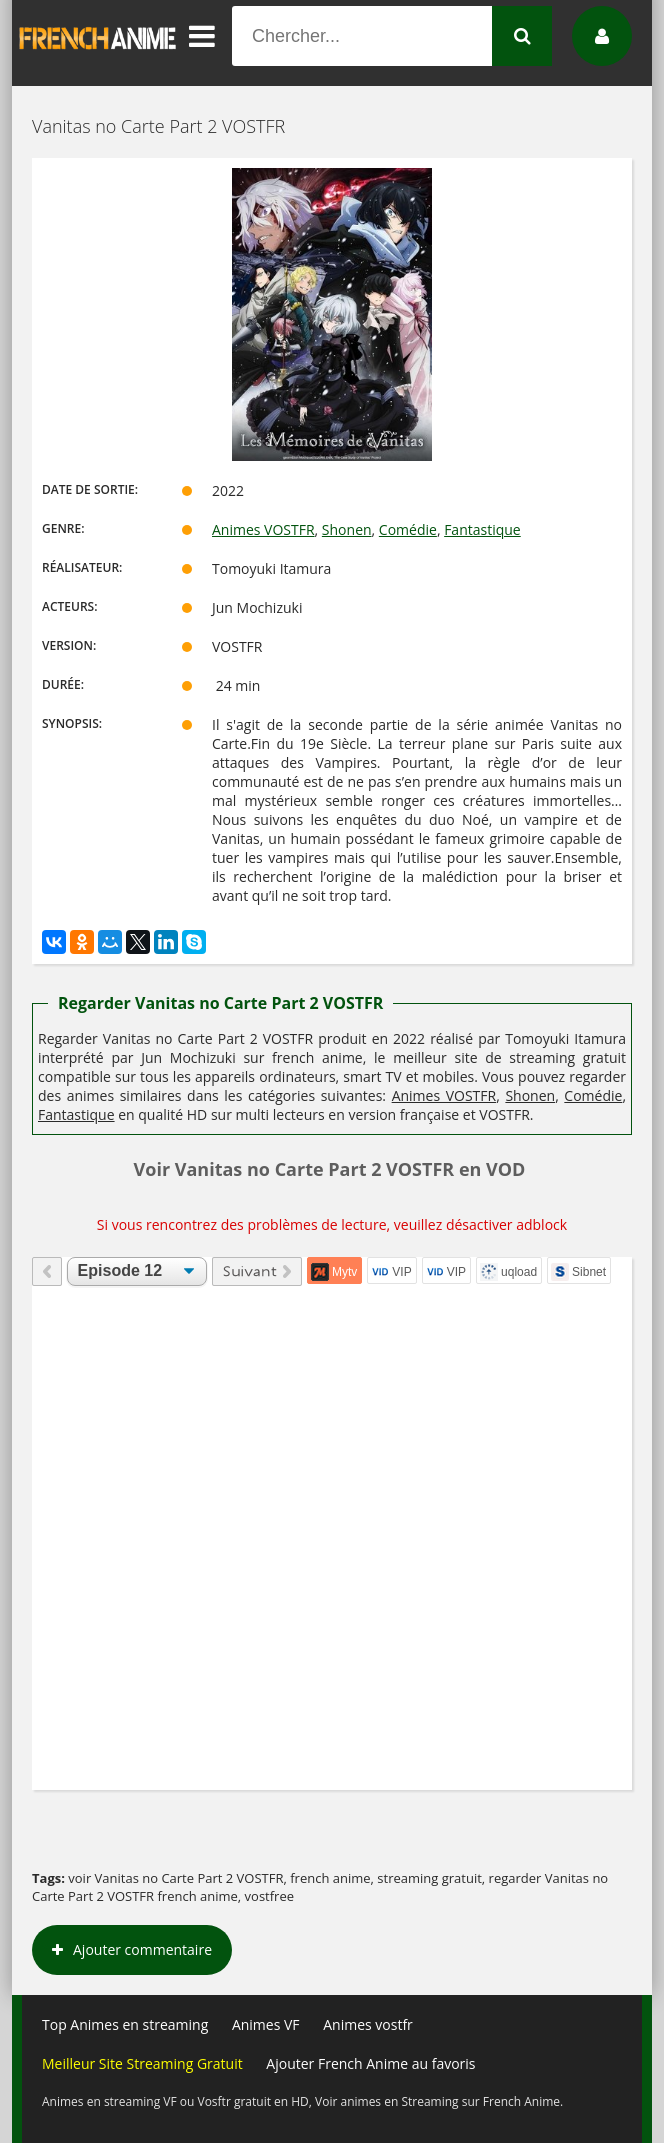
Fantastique (482, 529)
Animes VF (266, 2024)
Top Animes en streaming (125, 2024)
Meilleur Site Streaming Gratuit (142, 2063)
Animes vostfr (368, 2024)
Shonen (347, 529)
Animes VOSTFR (263, 529)
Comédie (408, 529)
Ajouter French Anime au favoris (370, 2063)
